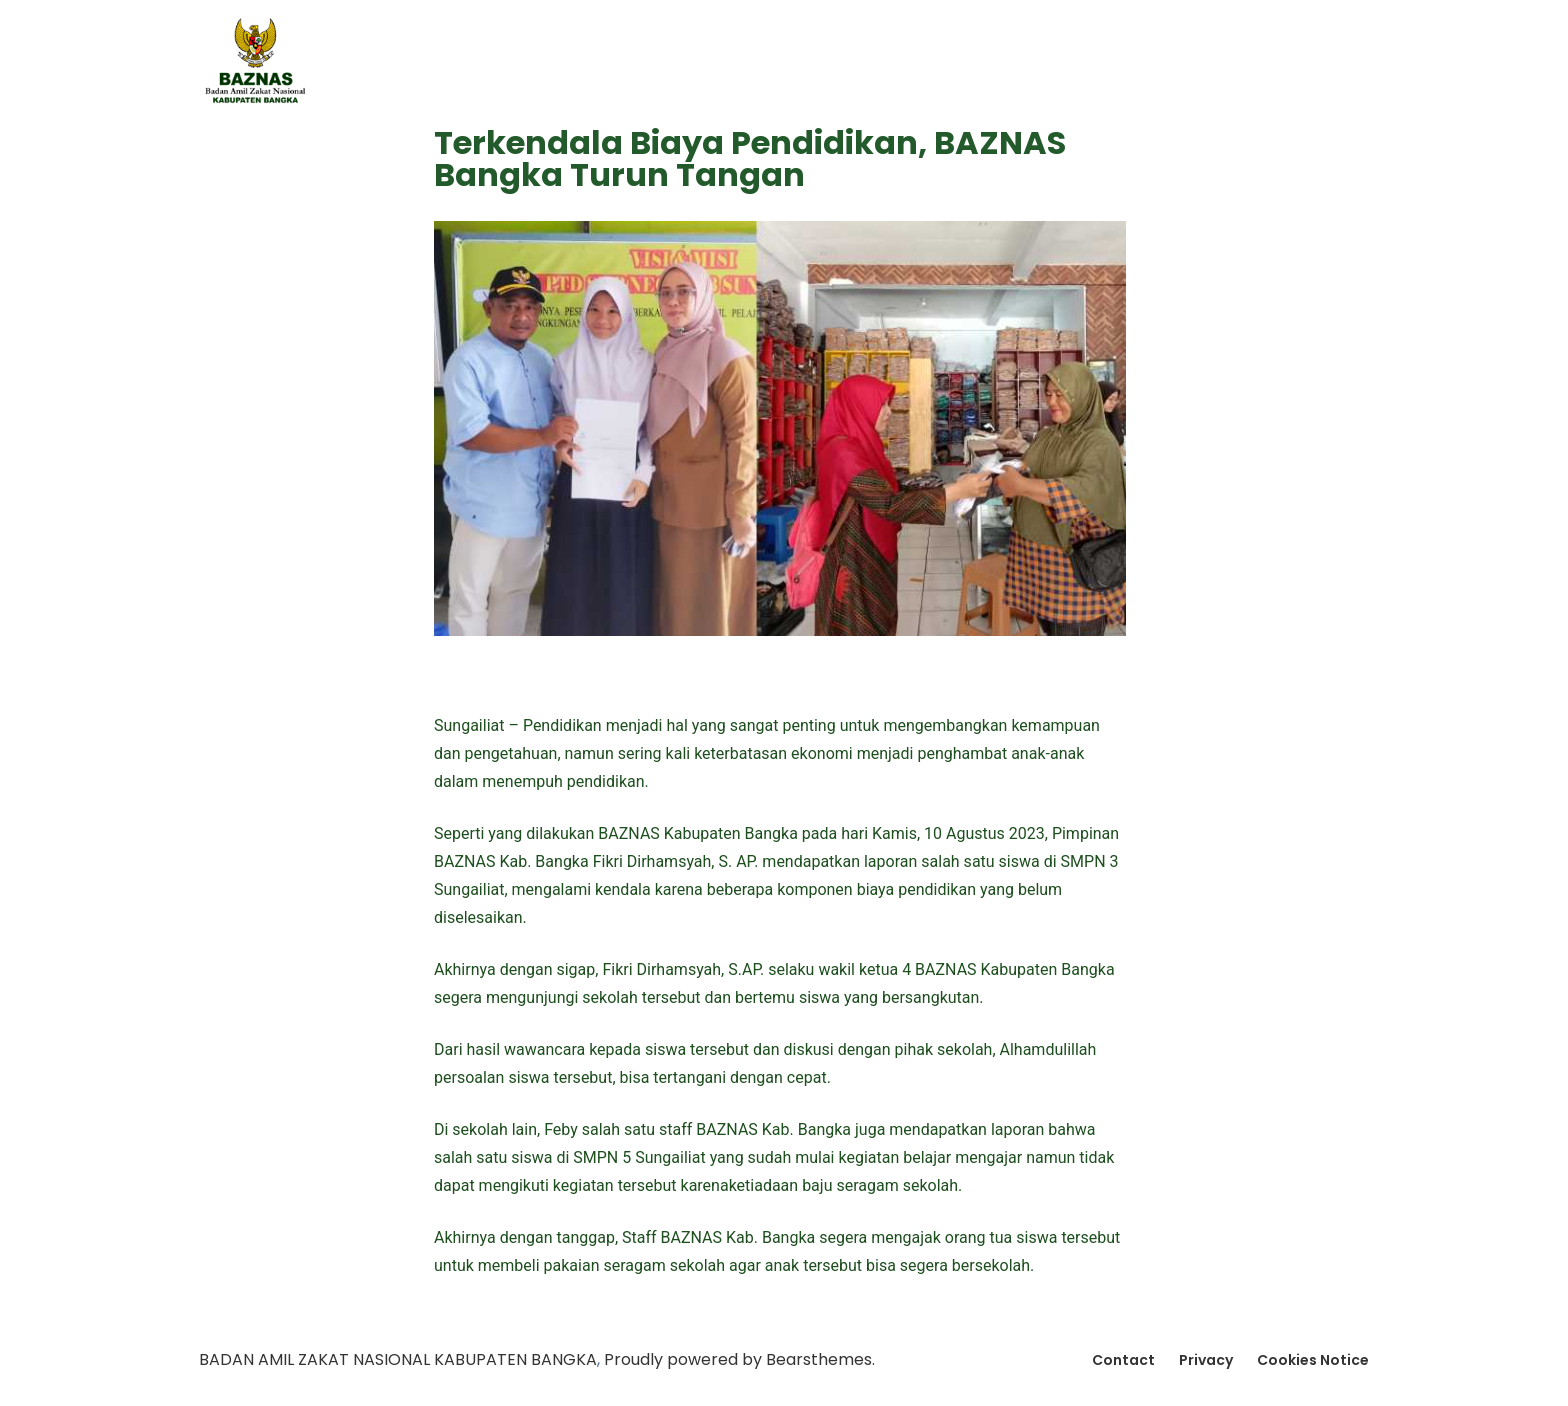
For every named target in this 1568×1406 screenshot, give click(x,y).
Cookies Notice (1313, 1360)
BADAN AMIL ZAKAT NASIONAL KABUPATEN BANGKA (398, 1359)
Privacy (1206, 1360)
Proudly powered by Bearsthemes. (739, 1359)
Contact (1123, 1360)
